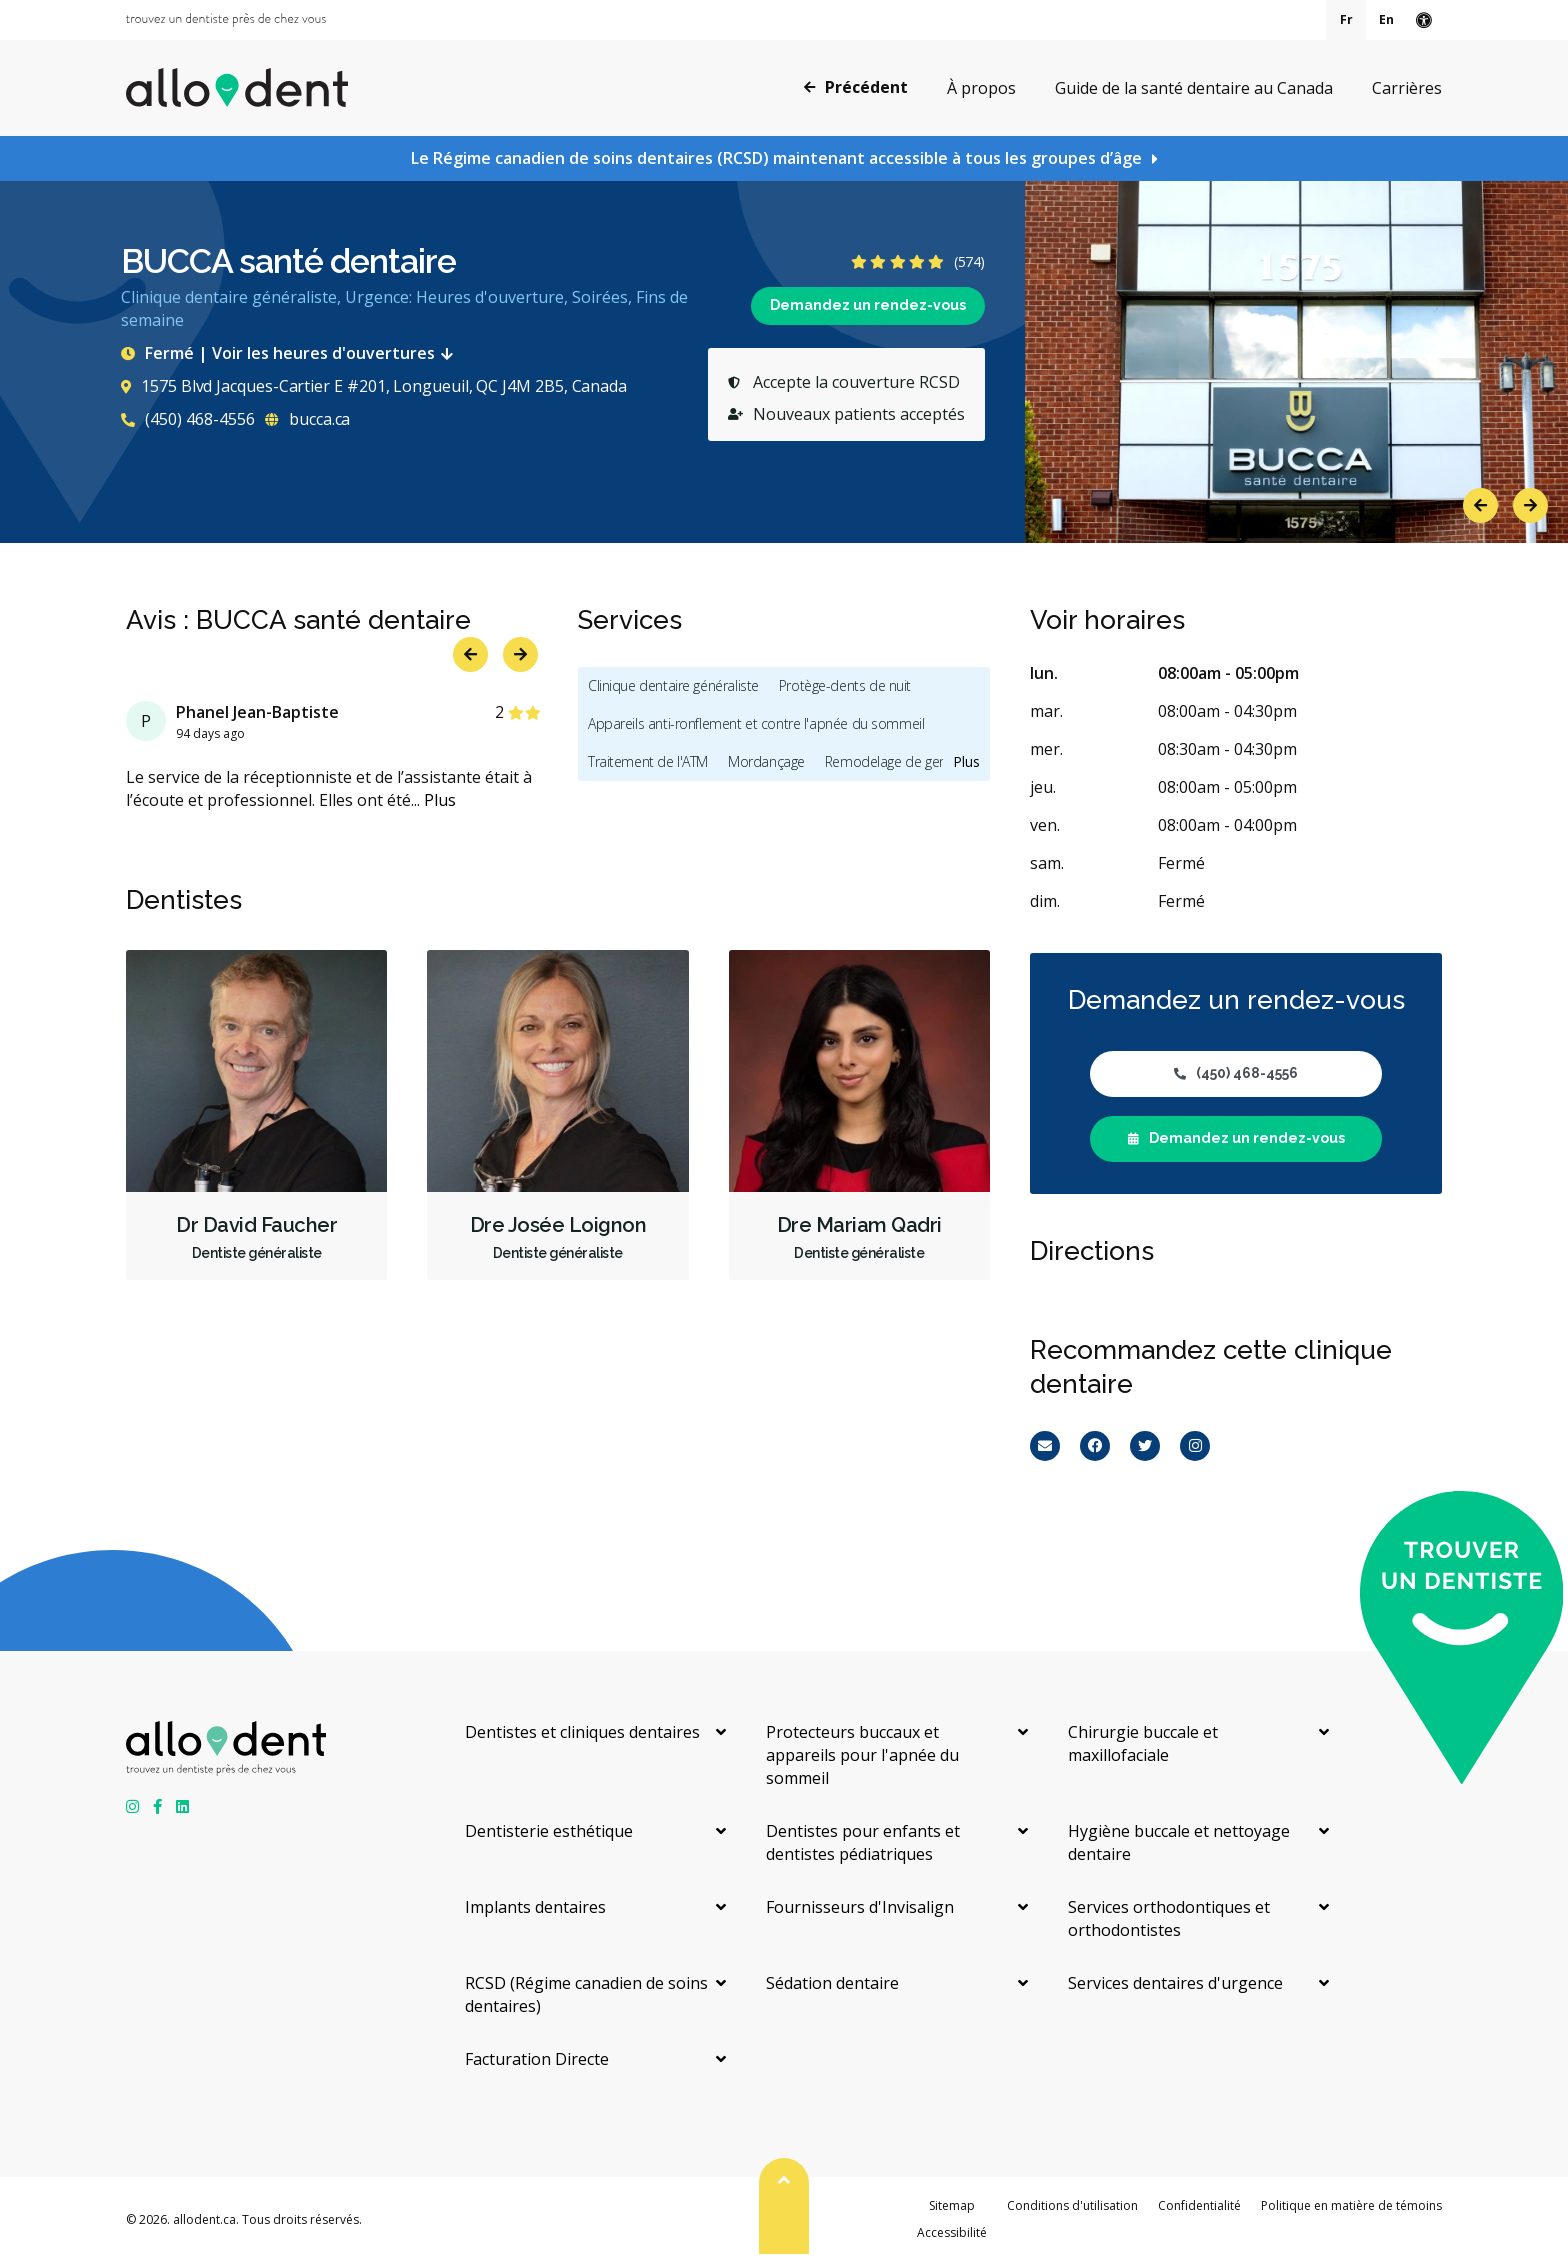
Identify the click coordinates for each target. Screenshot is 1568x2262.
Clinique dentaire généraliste (673, 685)
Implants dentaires (535, 1907)
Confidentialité (1199, 2205)
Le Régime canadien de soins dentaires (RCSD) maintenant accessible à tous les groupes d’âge (776, 158)
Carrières (1407, 88)
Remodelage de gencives (900, 761)
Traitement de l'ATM (648, 761)
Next (1530, 505)
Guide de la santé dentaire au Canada (1194, 88)
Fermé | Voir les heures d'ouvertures (291, 353)
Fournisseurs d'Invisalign (860, 1907)
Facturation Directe (537, 2059)
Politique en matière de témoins (1351, 2205)
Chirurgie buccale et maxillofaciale (1143, 1743)
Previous (1480, 505)
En (1386, 19)
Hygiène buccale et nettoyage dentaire (1179, 1842)
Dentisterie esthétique (549, 1831)
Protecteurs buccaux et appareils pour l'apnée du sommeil (862, 1755)
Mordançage (766, 761)
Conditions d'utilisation (1072, 2205)
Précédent (856, 87)
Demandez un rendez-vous (868, 305)
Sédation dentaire (832, 1983)
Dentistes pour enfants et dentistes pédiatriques (863, 1842)
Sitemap (952, 2205)
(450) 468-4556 (188, 419)
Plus (440, 800)
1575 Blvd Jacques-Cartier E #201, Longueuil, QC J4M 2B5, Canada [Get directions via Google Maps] (374, 386)
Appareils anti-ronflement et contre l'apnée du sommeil (756, 723)
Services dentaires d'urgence (1175, 1983)
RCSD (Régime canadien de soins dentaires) (586, 1994)
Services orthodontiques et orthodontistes (1169, 1918)
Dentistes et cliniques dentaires (582, 1732)
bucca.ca (307, 419)
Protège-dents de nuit (845, 685)
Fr (1346, 19)
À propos (981, 88)
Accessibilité (952, 2232)
